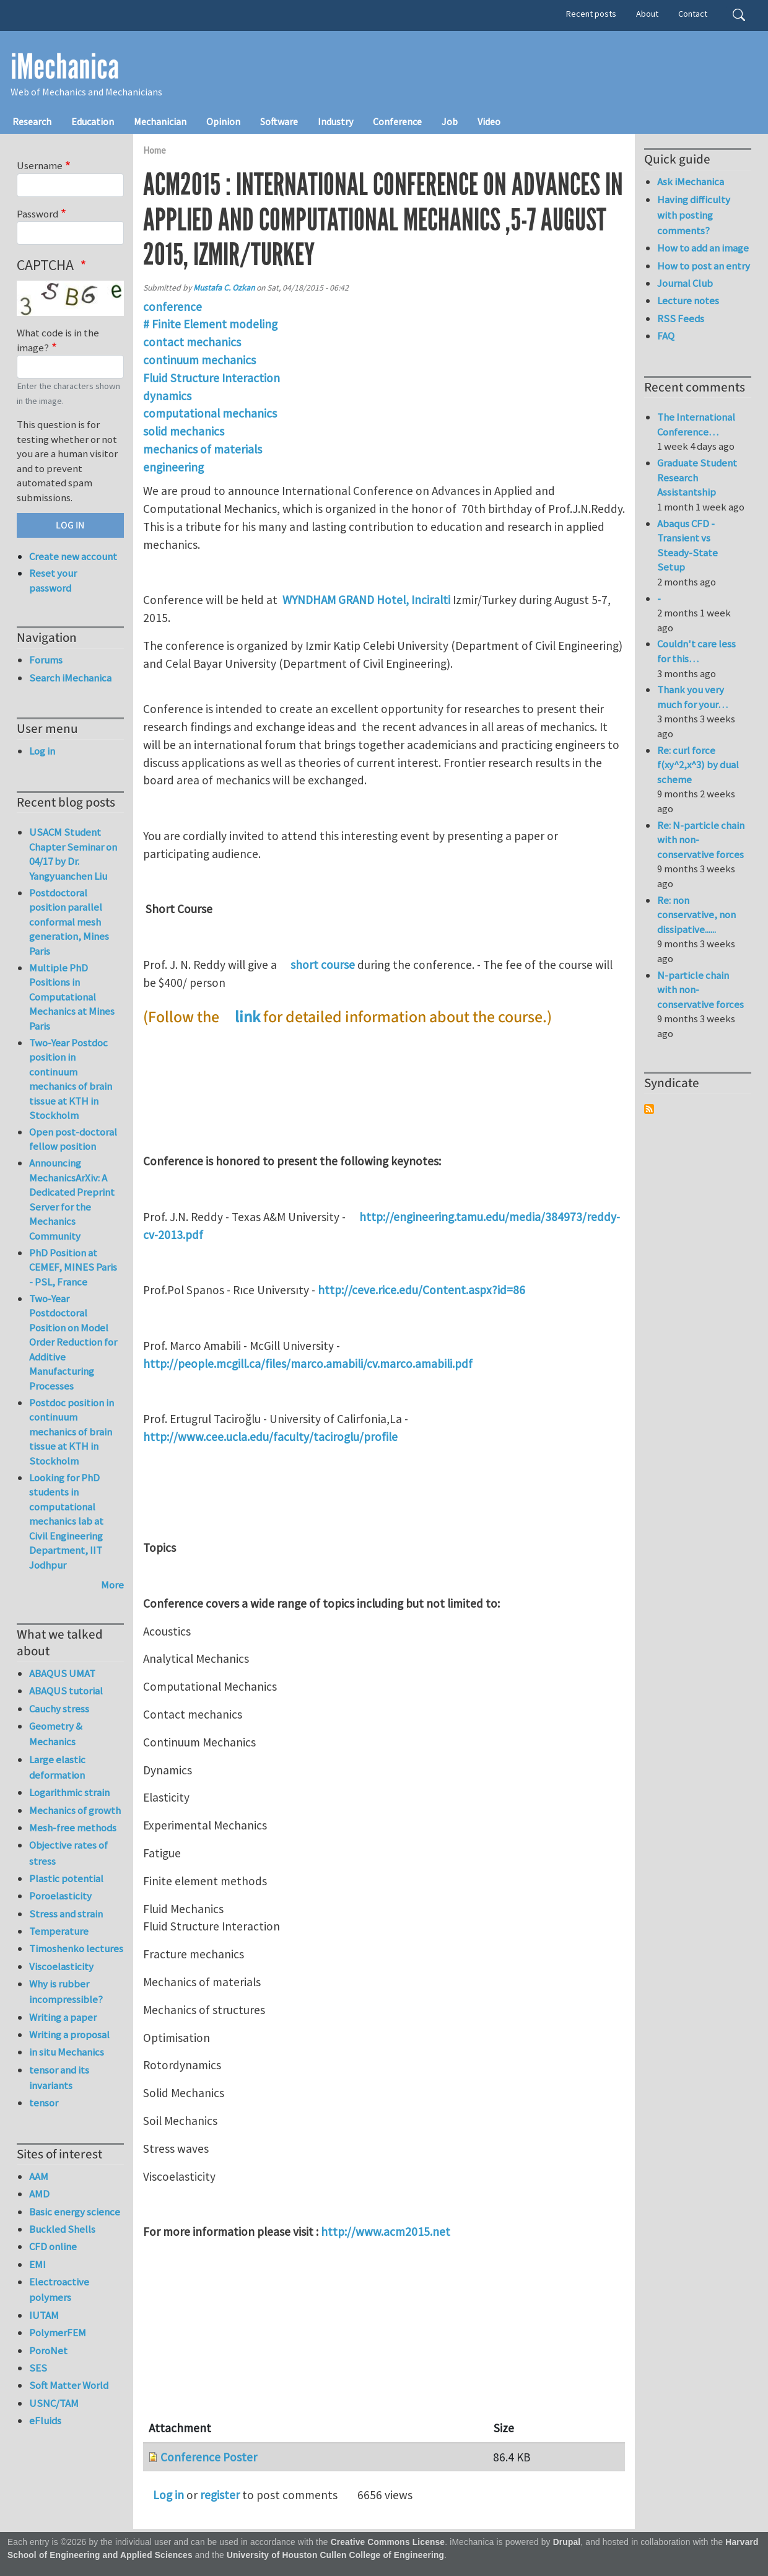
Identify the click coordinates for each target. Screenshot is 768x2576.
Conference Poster (208, 2457)
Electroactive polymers (59, 2289)
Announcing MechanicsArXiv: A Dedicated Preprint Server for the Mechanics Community (72, 1199)
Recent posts (591, 13)
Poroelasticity (60, 1896)
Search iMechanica (70, 678)
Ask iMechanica (690, 181)
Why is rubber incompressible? (66, 1991)
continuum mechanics (199, 360)
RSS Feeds (680, 318)
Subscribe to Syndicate (649, 1109)
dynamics (167, 395)
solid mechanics (183, 431)
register (220, 2494)
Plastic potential (66, 1878)
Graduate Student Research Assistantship (697, 477)
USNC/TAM (54, 2403)
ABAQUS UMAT (62, 1673)
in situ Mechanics (66, 2052)
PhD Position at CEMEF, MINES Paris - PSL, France (73, 1267)
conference (172, 306)
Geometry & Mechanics (55, 1733)
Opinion (223, 121)
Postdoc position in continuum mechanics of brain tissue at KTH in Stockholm (71, 1432)
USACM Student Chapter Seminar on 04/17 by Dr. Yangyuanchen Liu (73, 854)
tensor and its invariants (59, 2077)
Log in (168, 2494)
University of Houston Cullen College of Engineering (335, 2555)
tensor (43, 2102)
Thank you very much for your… (692, 697)
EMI (37, 2264)
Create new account (73, 556)
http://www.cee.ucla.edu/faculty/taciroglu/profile (270, 1436)
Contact (692, 13)
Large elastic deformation (57, 1767)
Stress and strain (66, 1914)
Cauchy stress (59, 1708)
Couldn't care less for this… (696, 651)
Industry (335, 121)
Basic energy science (74, 2212)
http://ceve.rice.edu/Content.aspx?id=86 (421, 1289)
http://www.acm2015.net (385, 2231)
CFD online (53, 2246)
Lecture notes (688, 300)
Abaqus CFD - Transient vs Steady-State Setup (687, 545)
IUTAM (44, 2315)
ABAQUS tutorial (66, 1691)
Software (279, 121)
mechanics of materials (202, 449)
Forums (46, 660)
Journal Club (685, 283)
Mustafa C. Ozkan (224, 288)
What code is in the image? (58, 340)
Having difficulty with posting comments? (693, 215)
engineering (173, 467)
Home (154, 150)
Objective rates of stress (68, 1852)
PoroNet (48, 2350)
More (112, 1585)
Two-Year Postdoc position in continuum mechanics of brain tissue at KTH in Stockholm (70, 1079)
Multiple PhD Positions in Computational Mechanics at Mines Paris (72, 997)
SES (38, 2368)
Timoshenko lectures (76, 1948)
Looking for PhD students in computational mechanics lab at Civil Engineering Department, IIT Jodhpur (66, 1521)
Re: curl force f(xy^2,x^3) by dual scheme (698, 764)
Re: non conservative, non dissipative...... (696, 914)
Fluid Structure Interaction (211, 377)
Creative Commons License (388, 2542)
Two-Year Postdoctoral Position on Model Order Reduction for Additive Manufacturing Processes (73, 1342)
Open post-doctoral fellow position (73, 1139)
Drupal (567, 2542)
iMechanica (65, 67)
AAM (38, 2176)
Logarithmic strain (69, 1792)
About (647, 13)
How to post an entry (703, 266)
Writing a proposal (69, 2034)
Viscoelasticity (61, 1966)
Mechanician (160, 121)
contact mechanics (192, 342)
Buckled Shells (62, 2229)
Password (37, 214)
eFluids (45, 2420)
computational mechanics (210, 413)
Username (40, 165)
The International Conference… (696, 424)
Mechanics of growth (75, 1810)
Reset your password (53, 580)
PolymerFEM (57, 2332)
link (247, 1017)
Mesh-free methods (72, 1827)
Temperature (59, 1931)
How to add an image (703, 248)
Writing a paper (63, 2017)
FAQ (665, 336)
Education (92, 121)
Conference (397, 121)
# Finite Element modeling (210, 324)
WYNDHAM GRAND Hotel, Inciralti (367, 599)
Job (450, 121)
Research (31, 121)
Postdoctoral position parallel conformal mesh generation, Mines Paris (69, 922)
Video (489, 121)
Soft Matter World (68, 2385)
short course (322, 964)
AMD (39, 2194)
